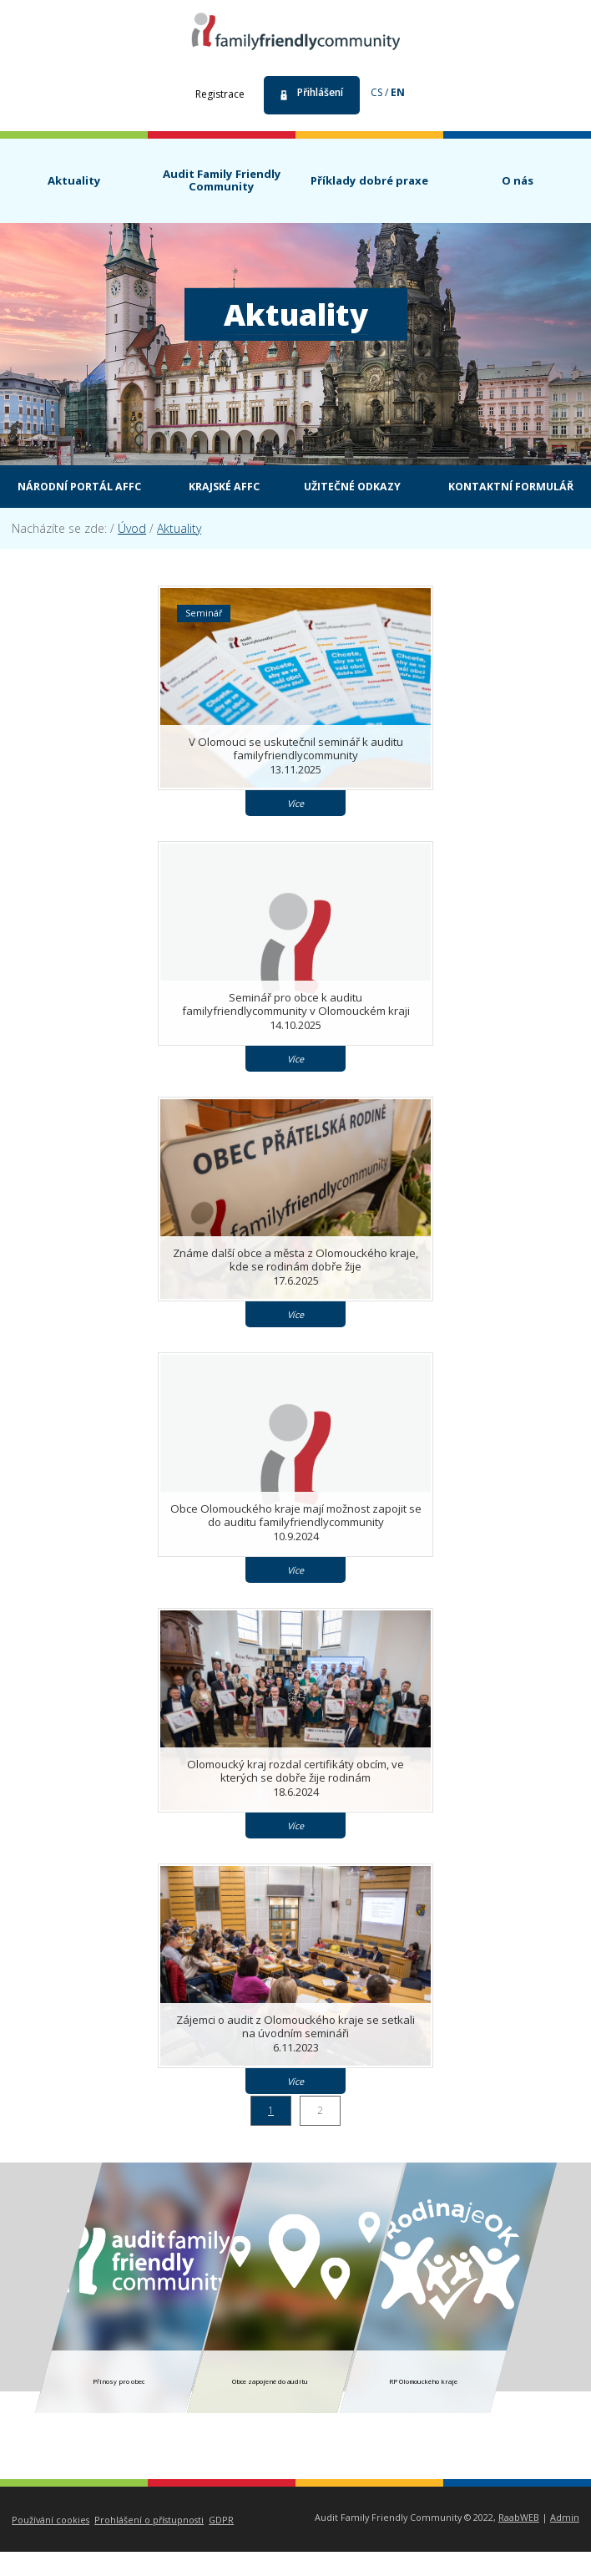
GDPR (221, 2544)
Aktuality (179, 552)
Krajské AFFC (302, 486)
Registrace (220, 94)
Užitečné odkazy (436, 486)
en (398, 92)
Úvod (132, 552)
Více (295, 827)
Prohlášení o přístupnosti (149, 2544)
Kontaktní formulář (307, 510)
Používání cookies (50, 2544)
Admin (564, 2541)
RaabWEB (518, 2541)
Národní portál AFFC (149, 486)
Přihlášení (320, 92)
